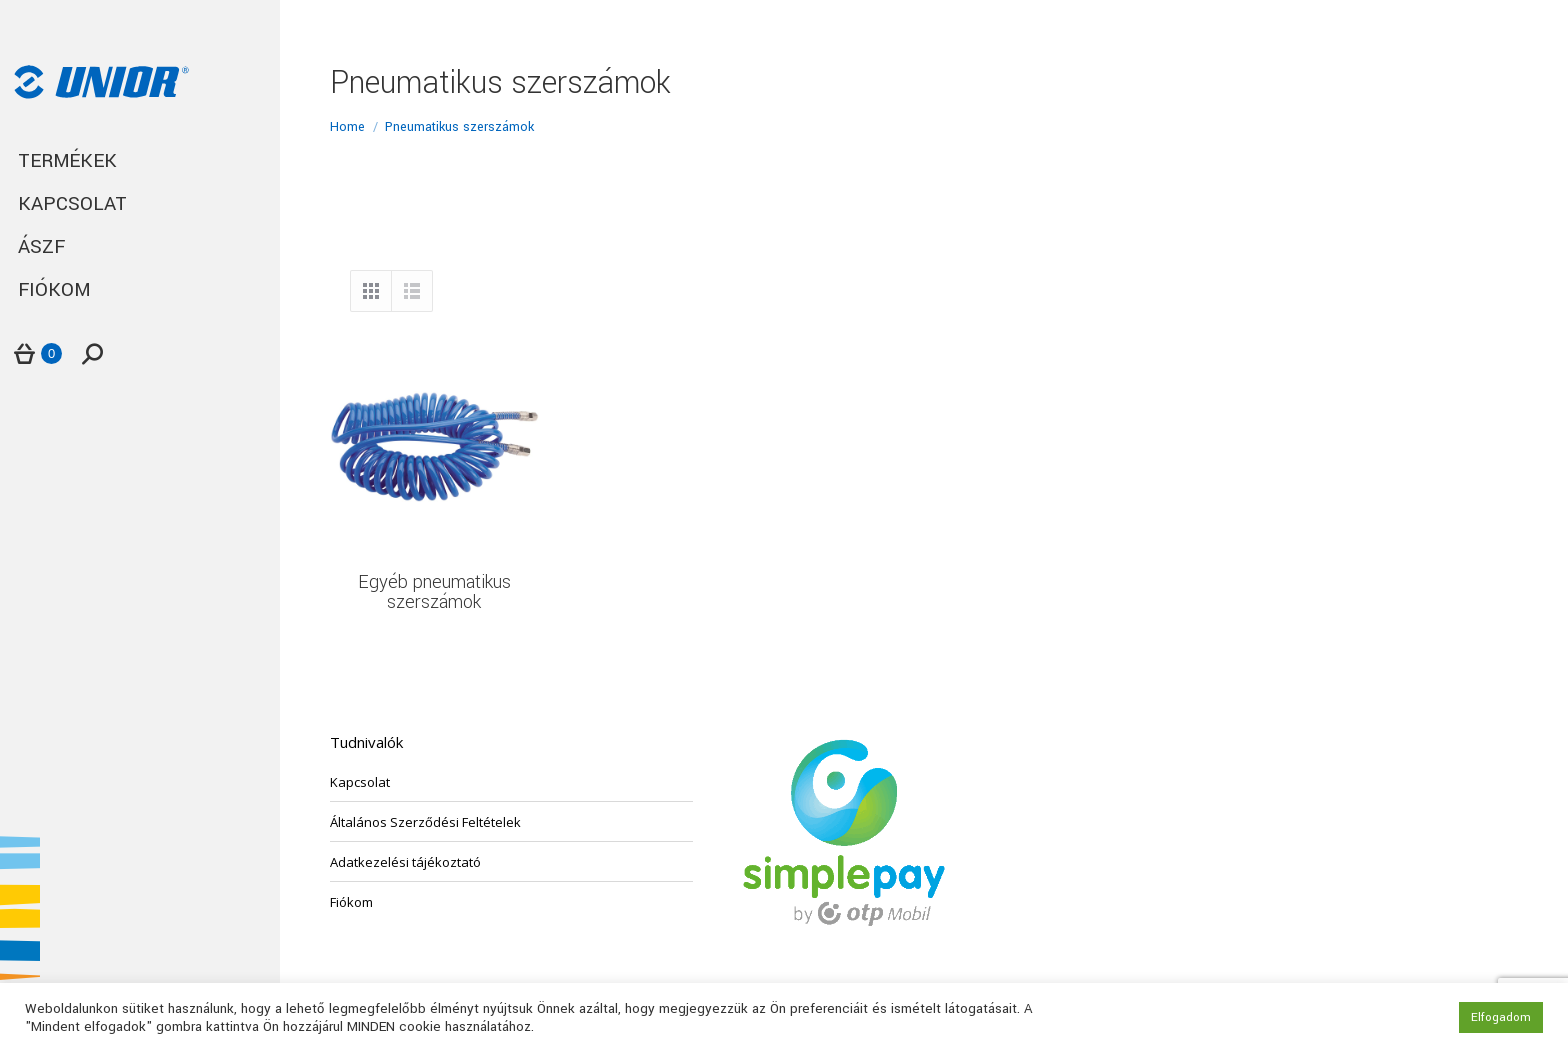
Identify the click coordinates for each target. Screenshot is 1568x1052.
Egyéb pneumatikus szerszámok (434, 592)
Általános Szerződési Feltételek (425, 822)
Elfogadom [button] (1501, 1017)
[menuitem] (140, 161)
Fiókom (351, 902)
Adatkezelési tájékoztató (405, 862)
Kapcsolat (360, 782)
